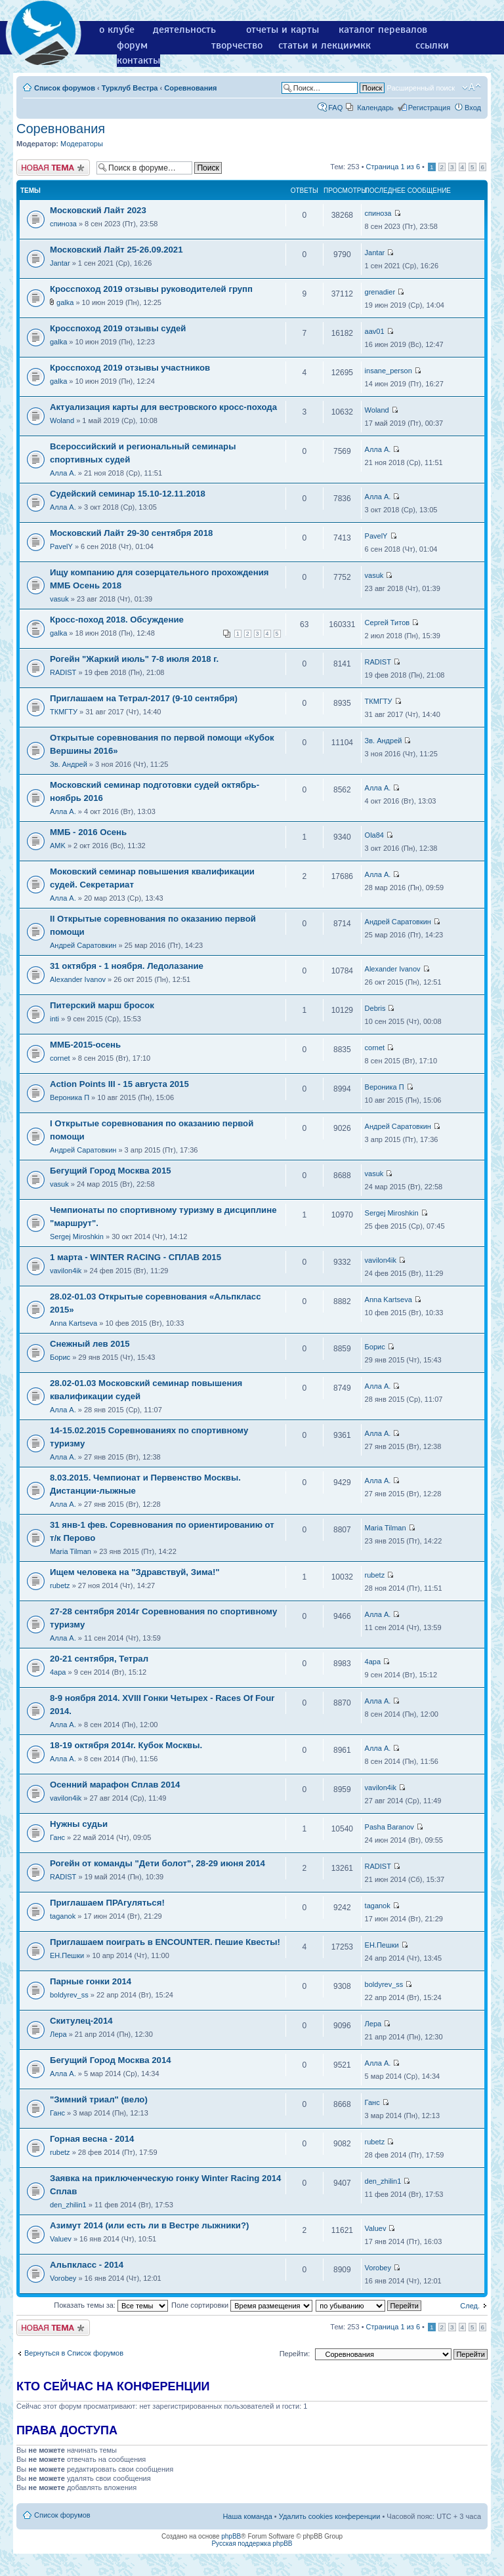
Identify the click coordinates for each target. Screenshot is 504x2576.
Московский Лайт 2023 (98, 210)
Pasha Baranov (389, 1827)
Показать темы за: (111, 2305)
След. (470, 2306)
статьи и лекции (316, 45)
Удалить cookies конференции (330, 2516)
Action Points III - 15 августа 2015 (119, 1084)
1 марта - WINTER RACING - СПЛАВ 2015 (135, 1257)
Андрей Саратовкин (83, 945)
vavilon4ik (65, 1271)
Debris (375, 1008)
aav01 (375, 331)
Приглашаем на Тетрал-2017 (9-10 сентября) (144, 698)
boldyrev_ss (69, 1995)
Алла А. (63, 473)
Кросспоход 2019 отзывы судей (118, 328)
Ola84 (374, 835)
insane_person (388, 371)
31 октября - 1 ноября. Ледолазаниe (126, 966)
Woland (62, 420)
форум (132, 45)
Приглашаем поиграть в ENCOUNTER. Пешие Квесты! (165, 1942)
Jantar (60, 263)
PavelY (61, 546)
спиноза (63, 224)
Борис (60, 1357)
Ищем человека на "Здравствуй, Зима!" (135, 1572)
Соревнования (190, 88)
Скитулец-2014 (81, 2021)
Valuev (61, 2239)
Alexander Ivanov (78, 979)
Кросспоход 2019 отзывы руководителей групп (151, 289)
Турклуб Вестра (130, 88)
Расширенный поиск (421, 88)
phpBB (231, 2536)
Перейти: (295, 2354)
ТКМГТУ (63, 712)
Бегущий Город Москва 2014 (110, 2060)
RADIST (63, 672)
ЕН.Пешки (67, 1955)
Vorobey (63, 2278)
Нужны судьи (79, 1824)
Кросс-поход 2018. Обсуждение (117, 619)
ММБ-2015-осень (85, 1045)
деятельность (184, 29)
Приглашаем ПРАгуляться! (107, 1903)
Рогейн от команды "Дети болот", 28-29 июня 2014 (157, 1863)
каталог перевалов (383, 29)
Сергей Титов (387, 622)
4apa (58, 1672)
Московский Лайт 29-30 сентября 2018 (131, 533)
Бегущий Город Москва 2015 (110, 1171)
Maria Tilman (70, 1551)
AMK (58, 845)
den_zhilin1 (68, 2205)
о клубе (117, 29)
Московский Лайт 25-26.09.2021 (116, 250)
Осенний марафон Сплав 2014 (115, 1784)
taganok (62, 1916)
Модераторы (81, 144)
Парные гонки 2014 (90, 1981)
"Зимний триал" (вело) (99, 2099)
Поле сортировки (241, 2305)
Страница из (393, 167)
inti (54, 1019)
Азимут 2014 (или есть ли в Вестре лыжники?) (149, 2225)
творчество (236, 45)
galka (65, 302)
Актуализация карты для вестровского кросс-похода (163, 407)
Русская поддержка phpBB (251, 2543)
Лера (58, 2034)
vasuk (59, 599)
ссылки (432, 45)
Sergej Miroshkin (77, 1236)
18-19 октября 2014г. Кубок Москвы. (126, 1745)
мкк (362, 45)
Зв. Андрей (68, 764)
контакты (138, 60)
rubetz (60, 1585)
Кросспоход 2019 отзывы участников (130, 368)
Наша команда (247, 2516)
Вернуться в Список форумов (73, 2353)
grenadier (380, 292)
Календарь (375, 108)
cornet (60, 1058)
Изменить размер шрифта (471, 87)
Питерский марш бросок (102, 1005)
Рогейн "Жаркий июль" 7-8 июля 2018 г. (134, 659)
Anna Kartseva (73, 1323)
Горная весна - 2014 (92, 2139)
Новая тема (53, 167)
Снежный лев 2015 (90, 1344)
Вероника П (69, 1097)
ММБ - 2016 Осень (88, 832)
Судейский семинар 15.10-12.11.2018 (127, 494)
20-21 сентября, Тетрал (99, 1659)
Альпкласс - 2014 (86, 2265)
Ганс (57, 1837)
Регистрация (429, 108)
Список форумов (64, 88)
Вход (473, 108)
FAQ (335, 108)
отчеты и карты (282, 29)
